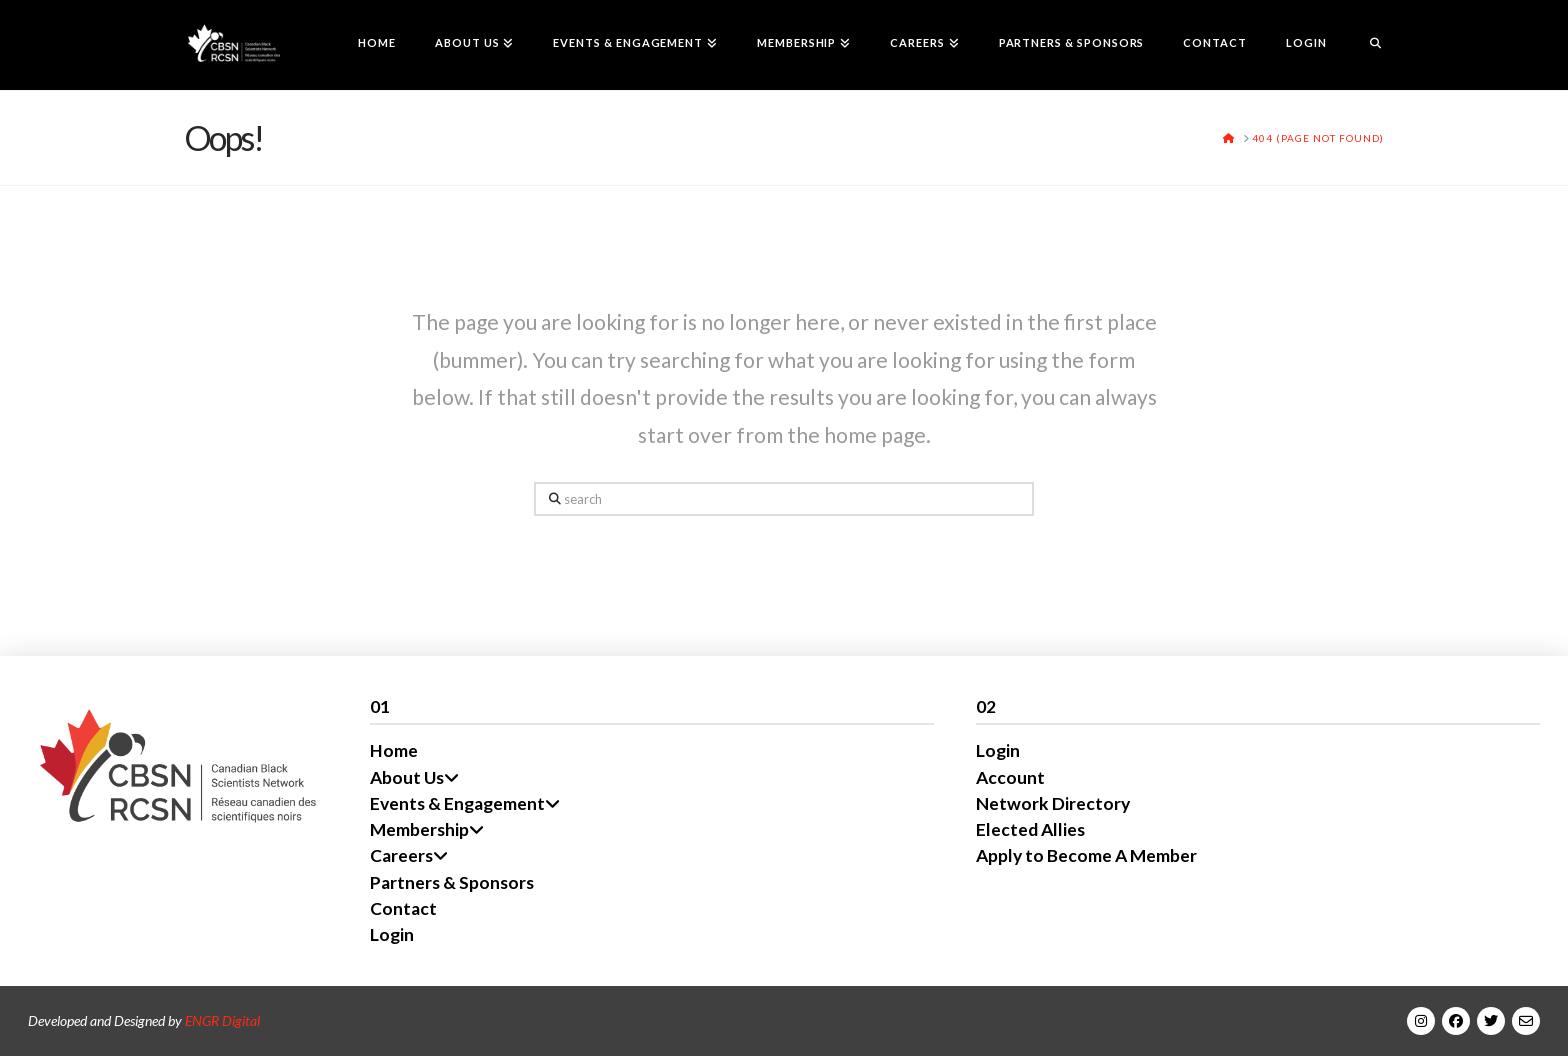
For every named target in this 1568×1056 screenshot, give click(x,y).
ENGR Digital (222, 1020)
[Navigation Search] (1365, 45)
